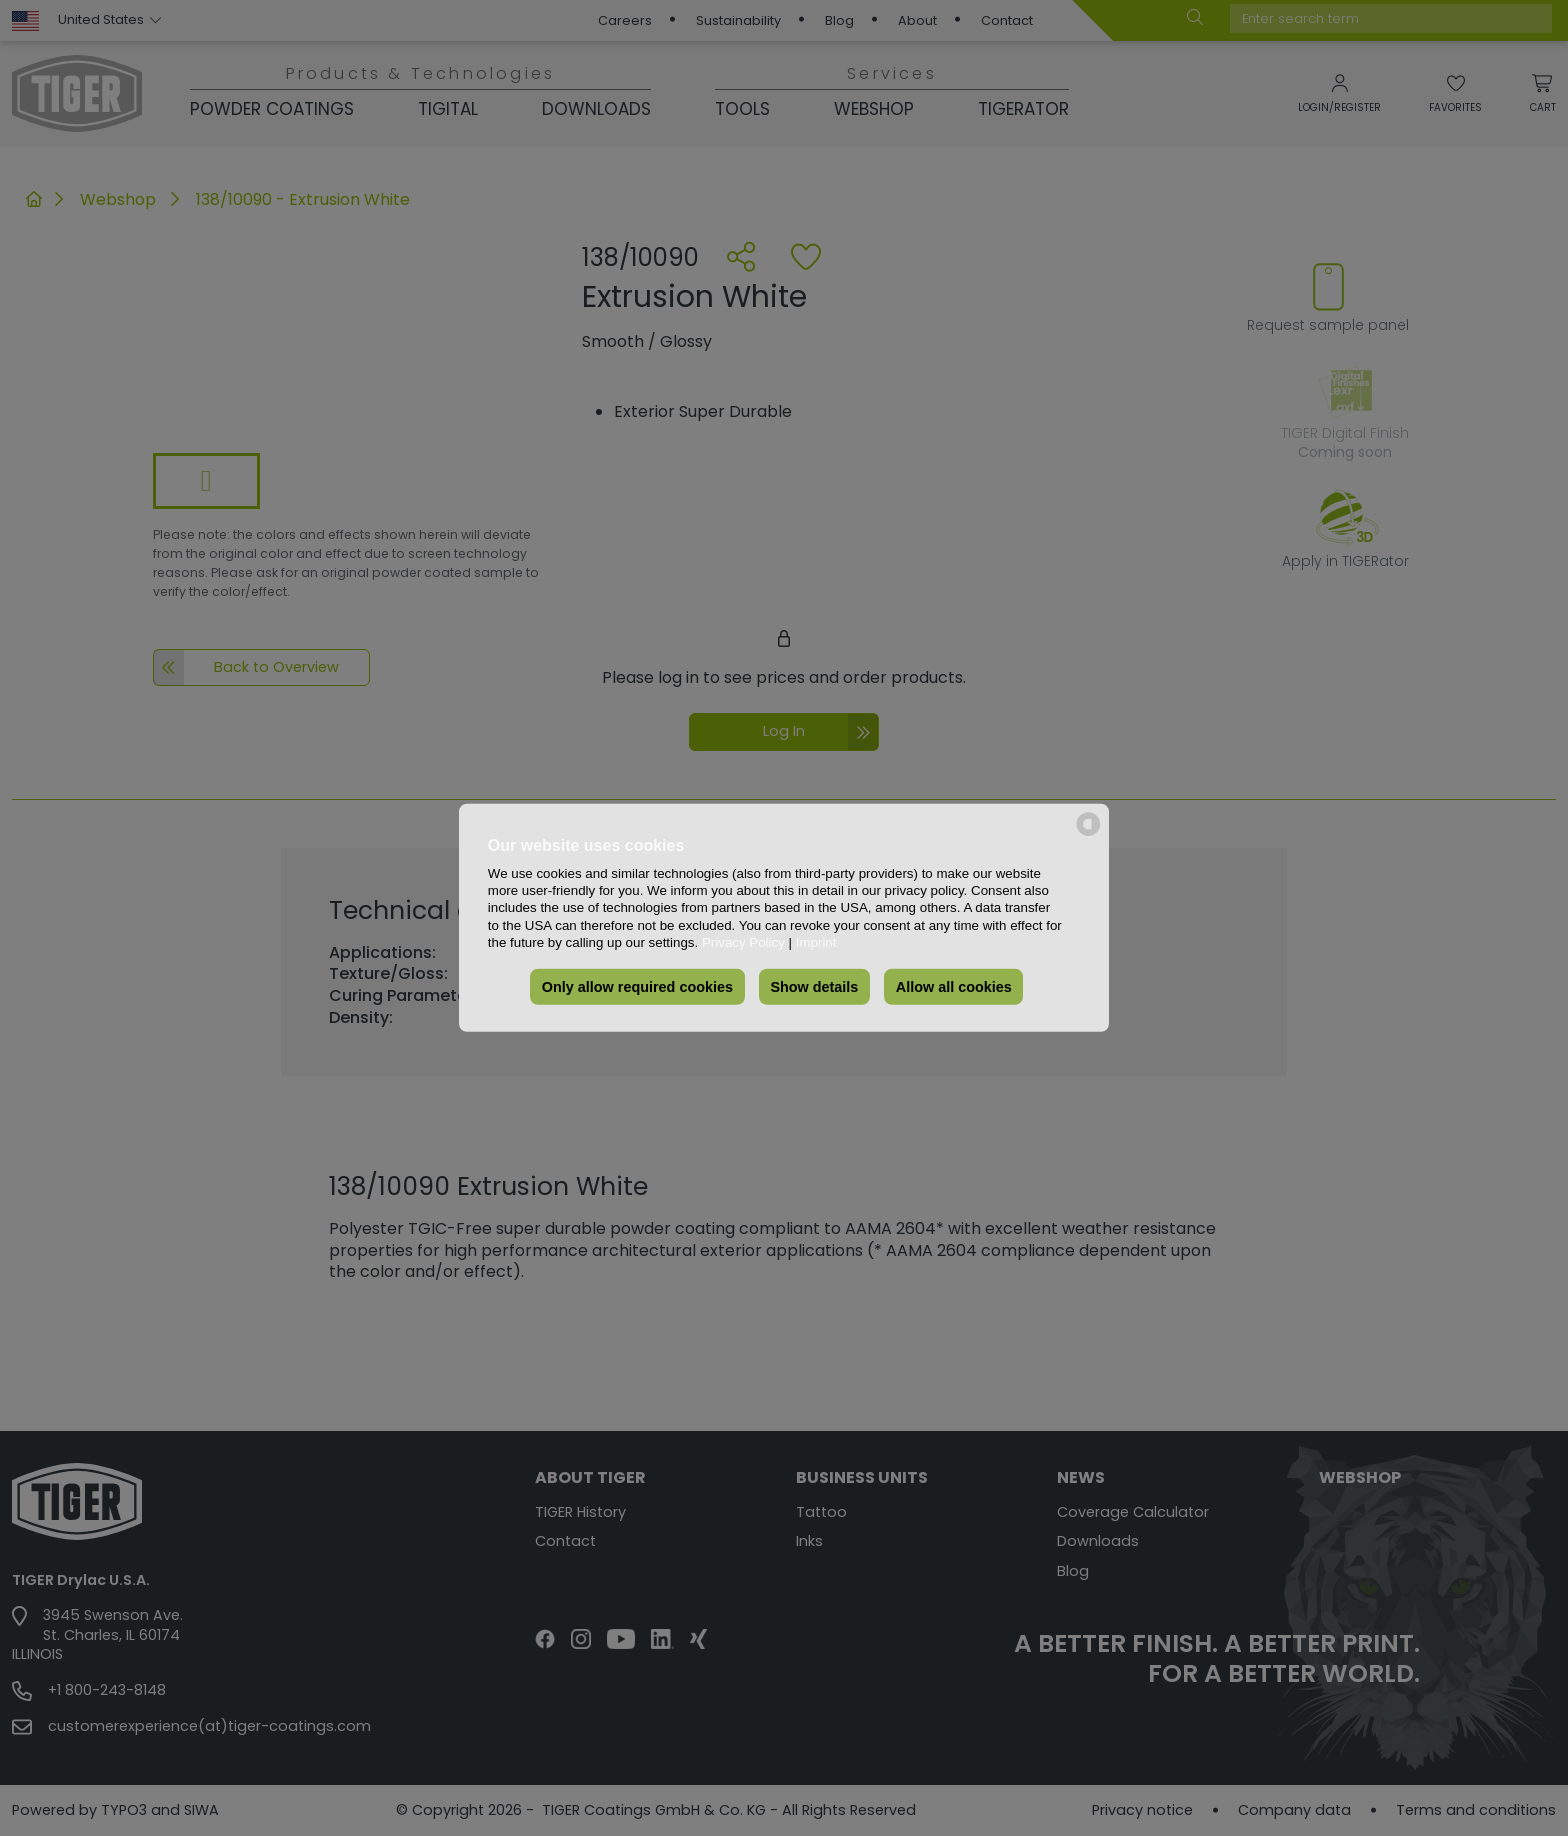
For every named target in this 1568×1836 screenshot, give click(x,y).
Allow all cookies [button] (954, 987)
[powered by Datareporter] (1088, 834)
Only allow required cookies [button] (637, 987)
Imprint (816, 942)
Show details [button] (814, 987)
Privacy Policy (743, 942)
